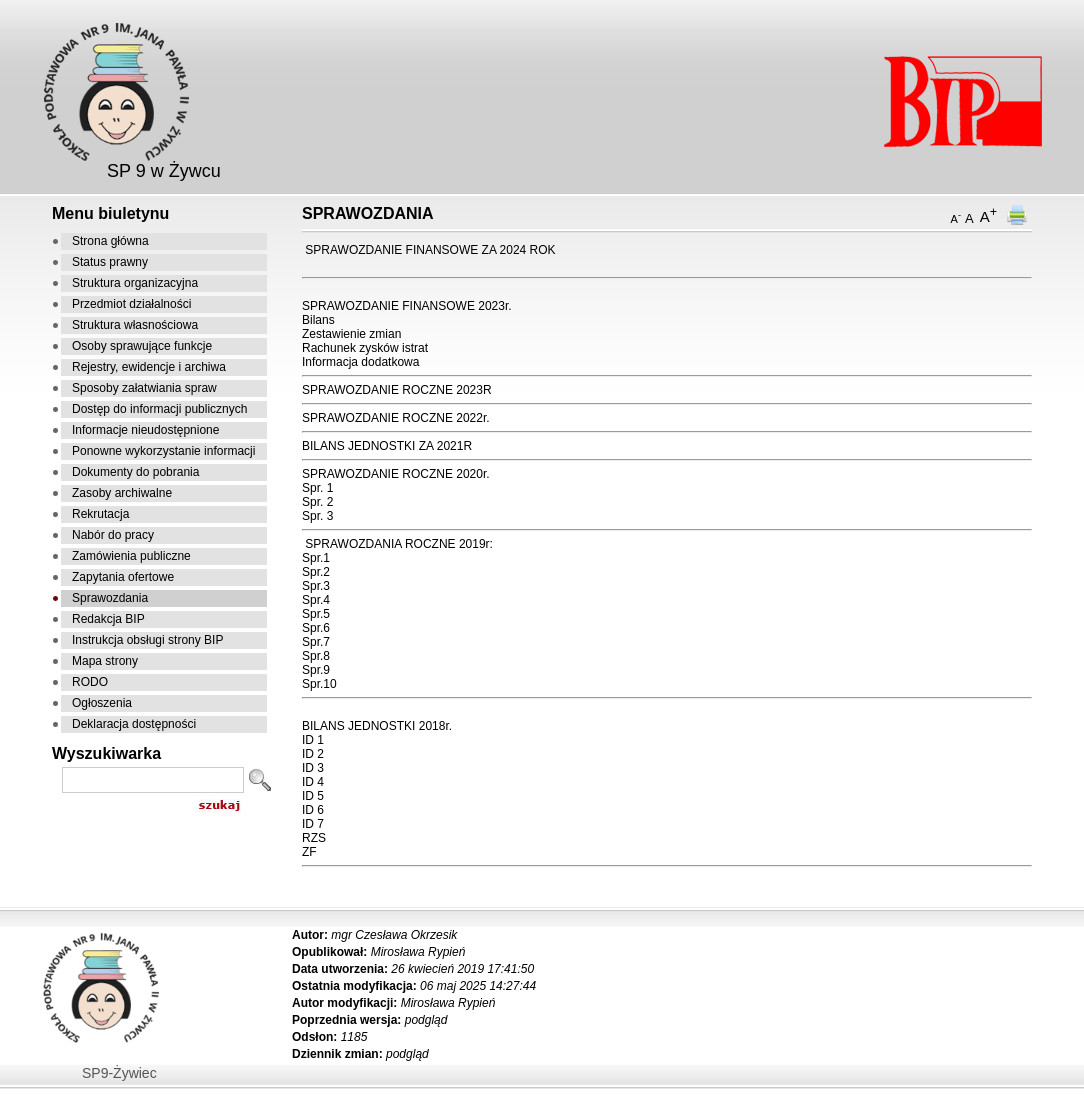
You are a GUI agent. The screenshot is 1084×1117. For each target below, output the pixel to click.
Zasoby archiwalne (122, 493)
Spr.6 (316, 628)
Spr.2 (316, 572)
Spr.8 (316, 656)
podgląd (426, 1020)
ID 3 (313, 768)
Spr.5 (316, 614)
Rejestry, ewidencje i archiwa (149, 367)
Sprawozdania (110, 598)
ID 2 (313, 754)
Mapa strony (105, 661)
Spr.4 (316, 600)
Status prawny (110, 262)
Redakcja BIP (108, 619)
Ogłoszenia (102, 703)
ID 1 (313, 740)
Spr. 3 (317, 516)
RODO (90, 682)
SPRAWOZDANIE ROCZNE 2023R (397, 390)
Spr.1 (316, 558)
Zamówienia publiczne (131, 556)
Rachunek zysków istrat (365, 348)
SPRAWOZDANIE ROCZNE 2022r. (396, 418)
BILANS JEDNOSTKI (358, 726)
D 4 (314, 782)
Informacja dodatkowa (360, 362)
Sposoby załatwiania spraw (144, 388)
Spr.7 (316, 642)
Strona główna (110, 241)
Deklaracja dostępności (134, 724)
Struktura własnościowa (135, 325)
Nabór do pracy (113, 535)
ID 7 (313, 824)
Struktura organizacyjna (135, 283)
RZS (314, 838)
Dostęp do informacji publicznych (159, 409)
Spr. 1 (317, 488)
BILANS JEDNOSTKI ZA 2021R (387, 446)
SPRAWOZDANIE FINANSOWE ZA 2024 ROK (430, 250)
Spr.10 (319, 684)
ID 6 (313, 810)
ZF (309, 852)
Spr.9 (316, 670)
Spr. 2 (317, 502)
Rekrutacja (100, 514)
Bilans (318, 320)
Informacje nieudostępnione (145, 430)
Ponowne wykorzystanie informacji (163, 451)
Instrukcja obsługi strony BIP (147, 640)
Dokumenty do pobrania (135, 472)
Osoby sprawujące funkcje (142, 346)
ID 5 (313, 796)
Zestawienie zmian (351, 334)
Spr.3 (316, 586)
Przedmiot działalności (131, 304)
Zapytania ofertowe (123, 577)
